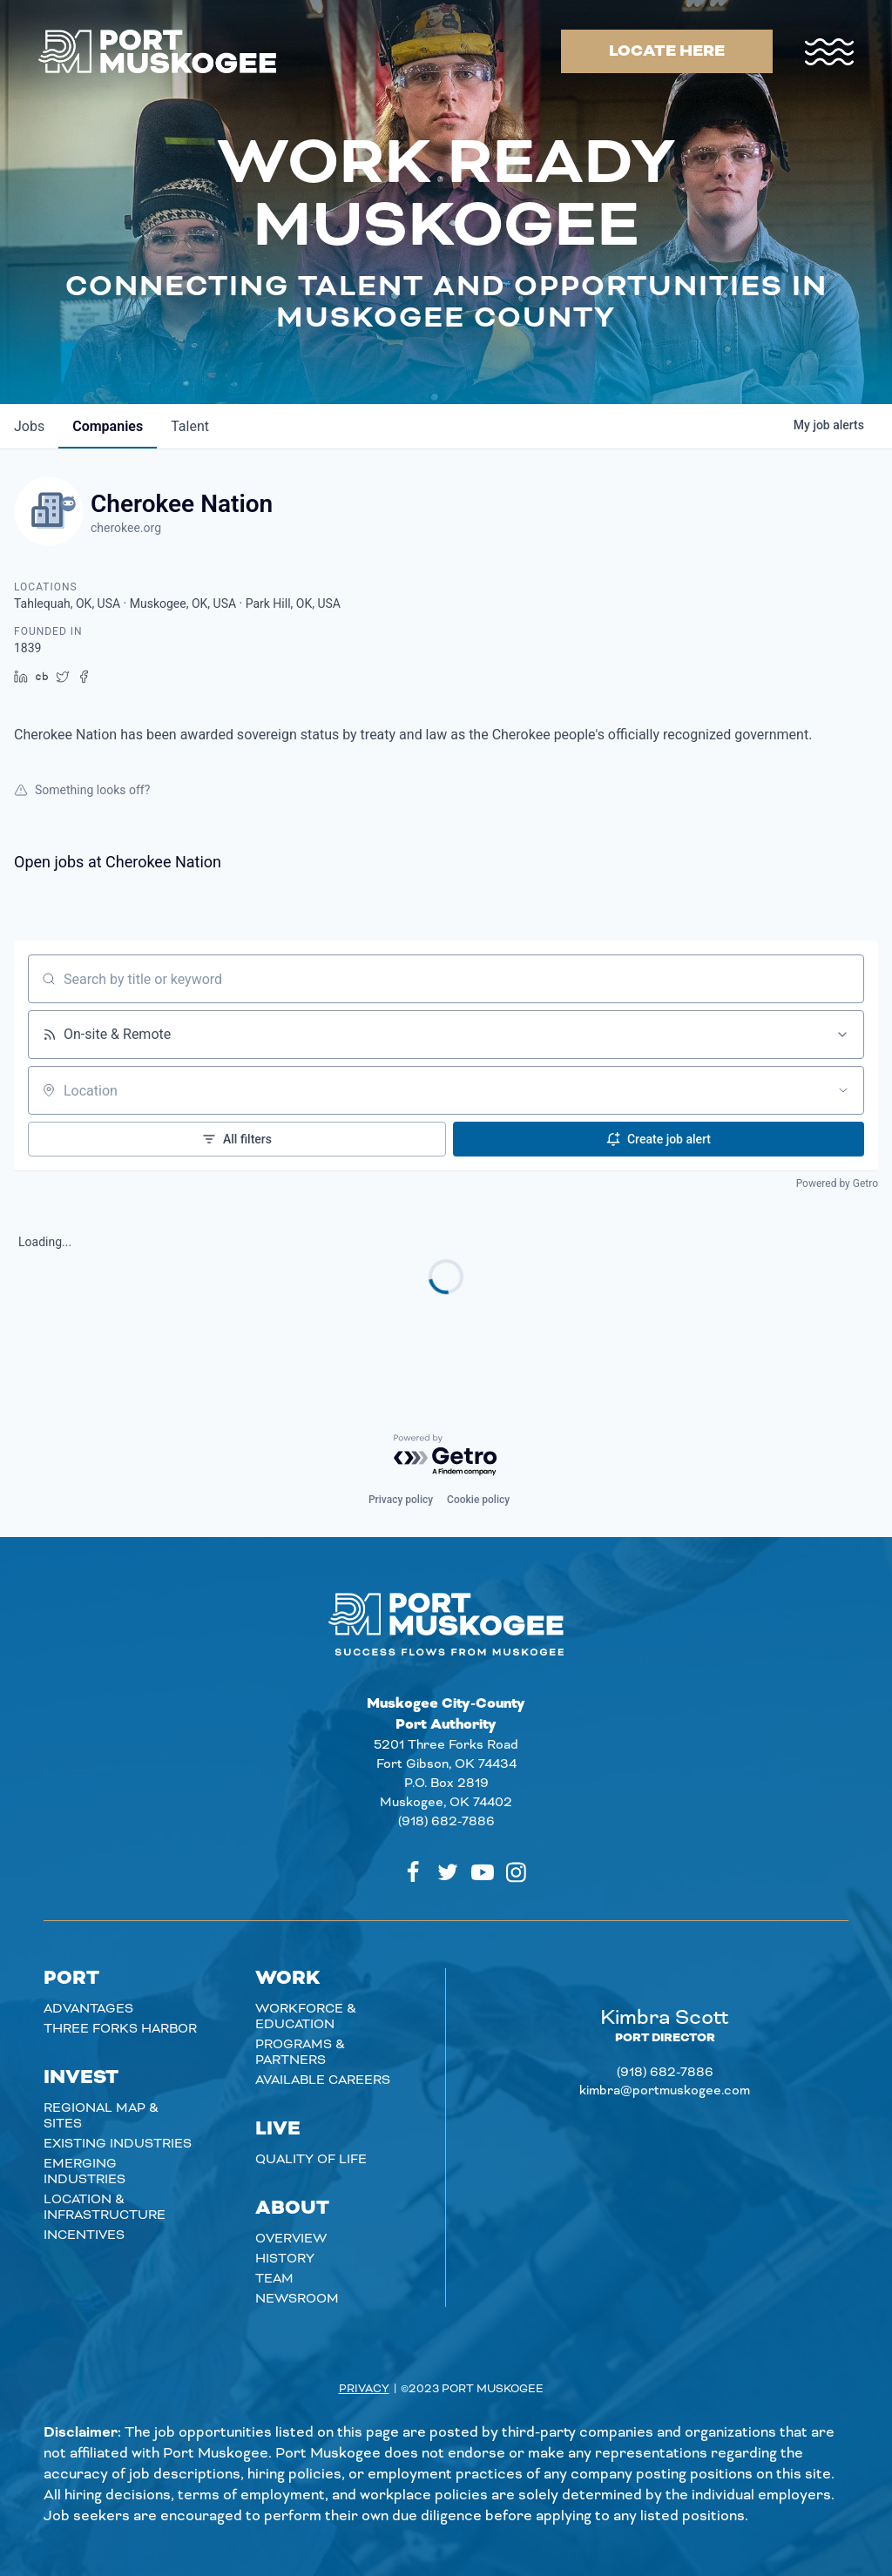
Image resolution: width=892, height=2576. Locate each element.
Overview (291, 2239)
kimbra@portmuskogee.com (664, 2091)
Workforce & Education (305, 2016)
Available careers (322, 2080)
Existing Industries (118, 2144)
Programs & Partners (300, 2052)
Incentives (84, 2235)
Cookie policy (478, 1500)
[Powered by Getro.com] (446, 1455)
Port (71, 1978)
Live (278, 2129)
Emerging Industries (84, 2171)
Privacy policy (400, 1500)
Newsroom (297, 2299)
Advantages (88, 2009)
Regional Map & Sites (101, 2116)
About (292, 2208)
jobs (29, 426)
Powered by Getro (837, 1183)
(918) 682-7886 (446, 1822)
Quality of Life (311, 2159)
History (284, 2259)
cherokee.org (126, 528)
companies (107, 426)
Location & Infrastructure (105, 2207)
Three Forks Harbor (120, 2029)
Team (274, 2279)
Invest (81, 2077)
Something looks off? (82, 790)
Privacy (364, 2389)
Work (288, 1978)
